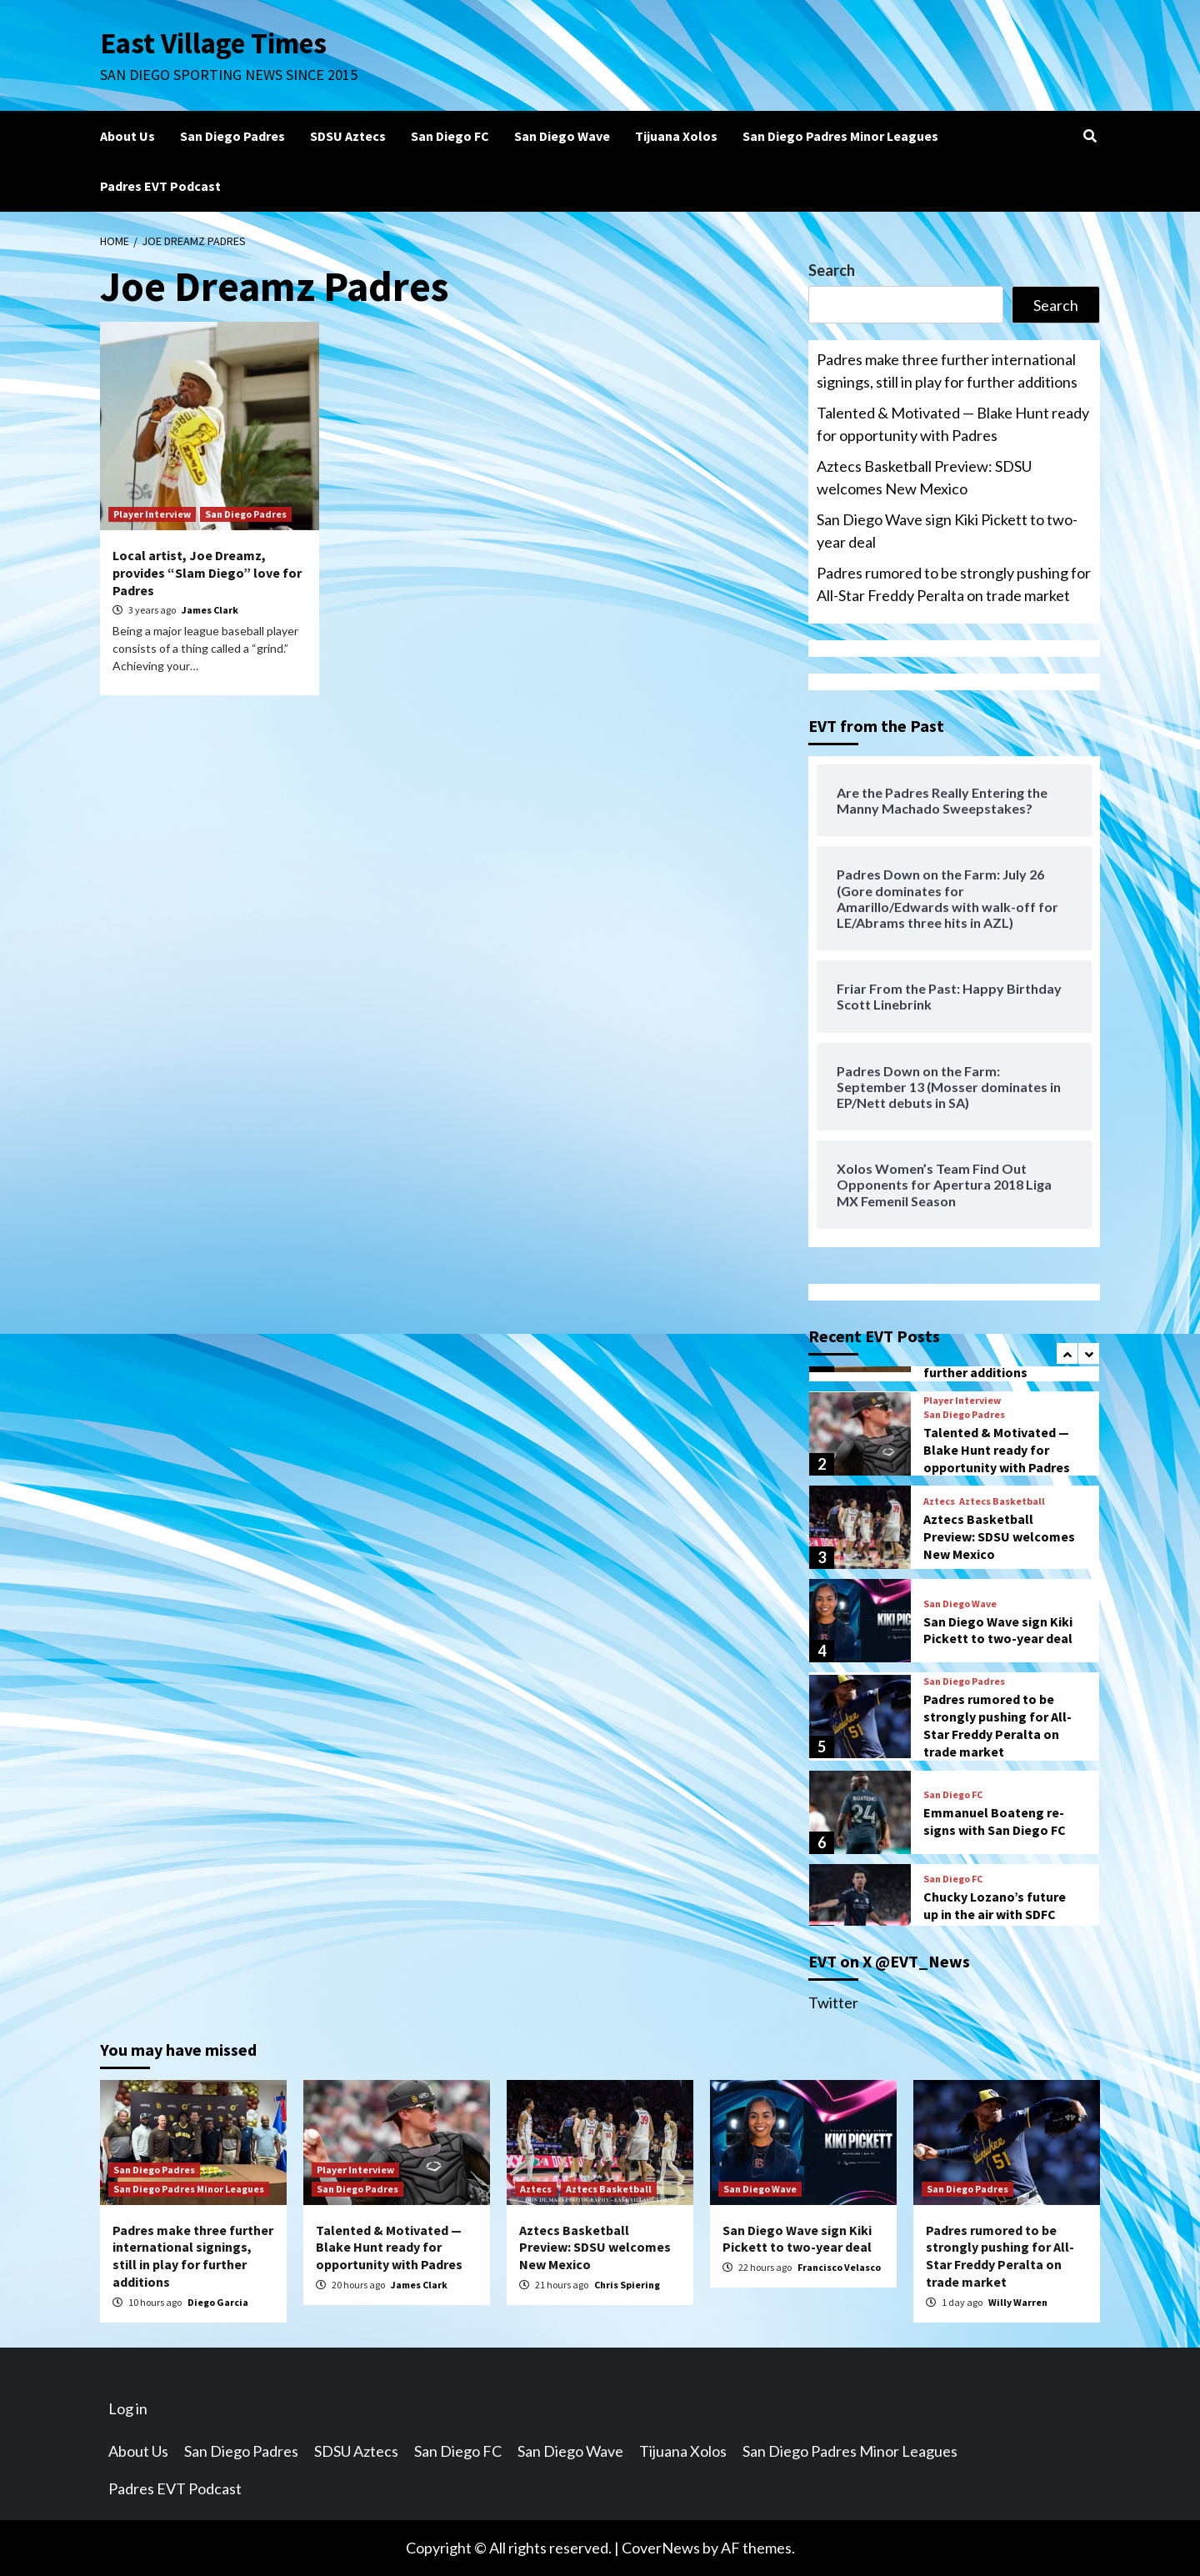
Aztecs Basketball (1002, 1501)
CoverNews (661, 2547)
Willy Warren (1018, 2302)
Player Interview (152, 514)
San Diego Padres (232, 136)
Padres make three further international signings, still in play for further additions (947, 370)
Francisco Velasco (839, 2267)
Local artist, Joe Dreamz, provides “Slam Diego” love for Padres (207, 573)
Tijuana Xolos (676, 136)
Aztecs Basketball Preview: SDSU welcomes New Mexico (924, 477)
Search (831, 270)
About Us (127, 136)
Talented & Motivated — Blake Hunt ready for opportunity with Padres (953, 423)
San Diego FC (450, 136)
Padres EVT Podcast (160, 186)
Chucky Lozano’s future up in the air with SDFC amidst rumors (994, 1914)
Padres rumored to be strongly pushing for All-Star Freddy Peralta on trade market (954, 584)
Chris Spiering (627, 2284)
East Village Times (213, 43)
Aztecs (939, 1501)
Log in (128, 2408)
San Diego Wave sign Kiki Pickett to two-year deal (947, 530)
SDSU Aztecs (348, 136)
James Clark (210, 610)
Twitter (833, 2002)
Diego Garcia (218, 2302)
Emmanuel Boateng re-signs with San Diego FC (994, 1821)
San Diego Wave (562, 136)
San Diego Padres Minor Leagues (840, 136)
